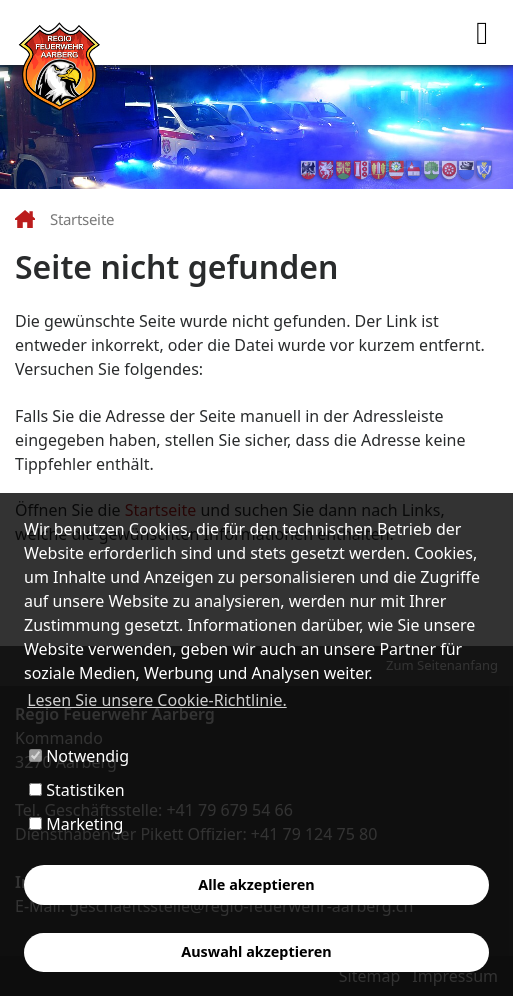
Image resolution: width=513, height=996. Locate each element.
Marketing (76, 824)
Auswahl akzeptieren (256, 951)
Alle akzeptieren (256, 884)
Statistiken (77, 790)
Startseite (82, 219)
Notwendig (79, 756)
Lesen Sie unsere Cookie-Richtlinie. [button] (157, 700)
